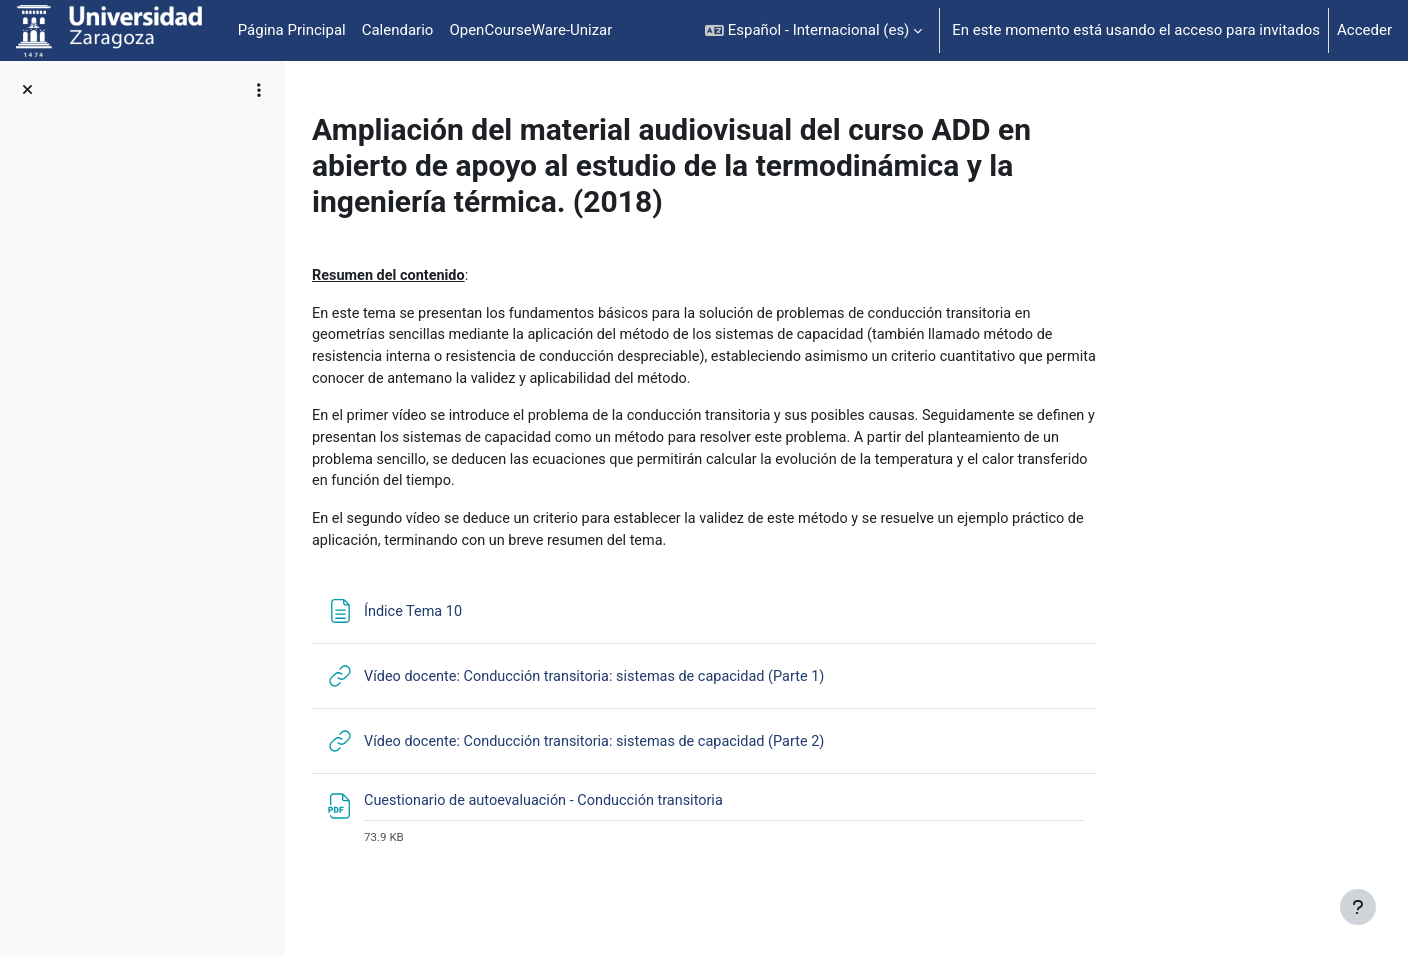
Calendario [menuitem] (398, 30)
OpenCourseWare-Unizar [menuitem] (530, 30)
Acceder (1364, 30)
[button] (813, 30)
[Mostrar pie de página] (1358, 907)
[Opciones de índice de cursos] (259, 90)
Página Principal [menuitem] (292, 30)
